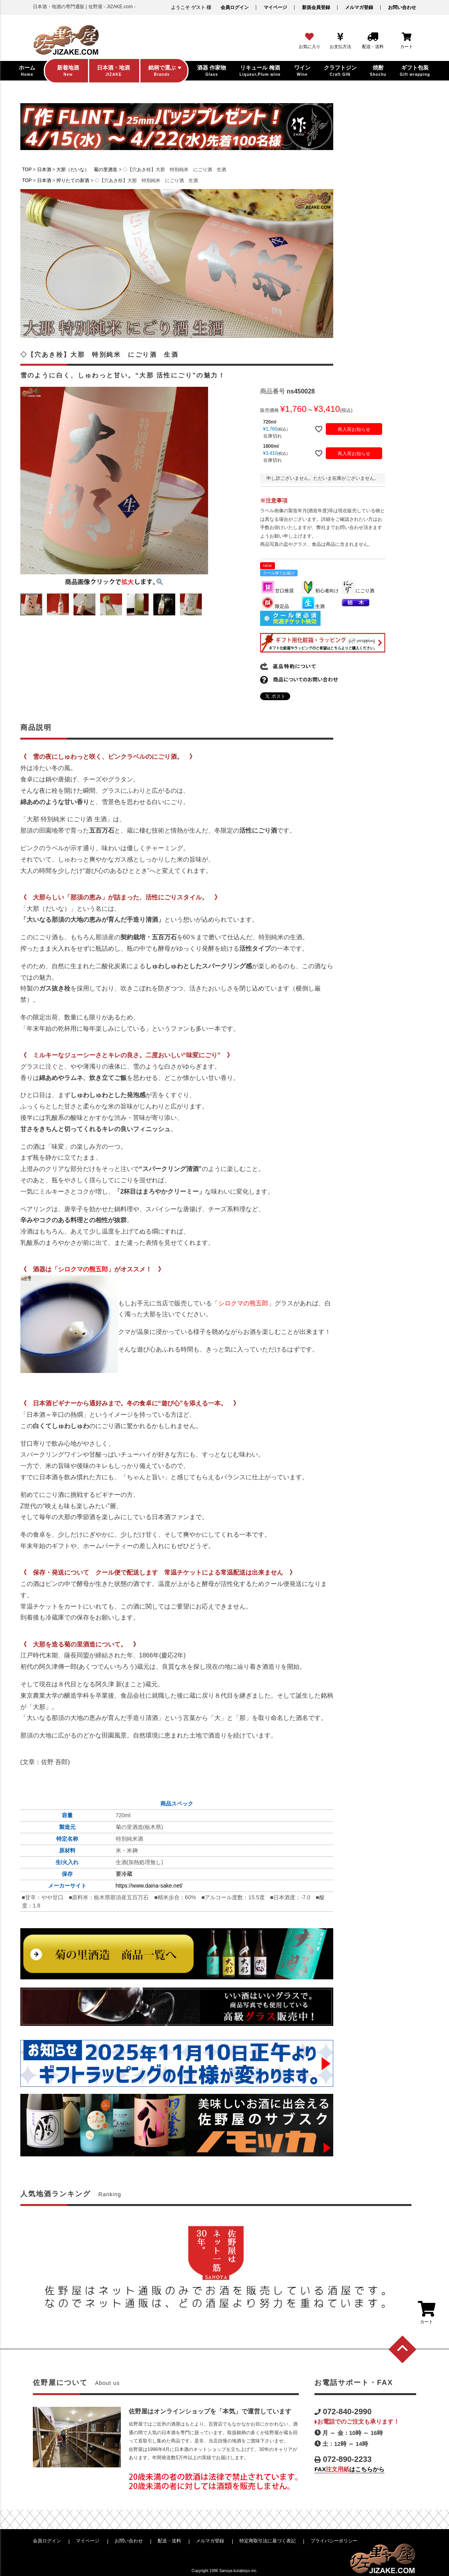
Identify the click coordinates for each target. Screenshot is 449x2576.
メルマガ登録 (359, 7)
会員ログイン (235, 7)
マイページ (275, 7)
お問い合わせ (402, 7)
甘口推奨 (277, 590)
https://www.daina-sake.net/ (149, 1885)
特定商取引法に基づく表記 (267, 2541)
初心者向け (320, 590)
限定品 (275, 606)
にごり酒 (357, 590)
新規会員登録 (316, 7)
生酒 (313, 606)
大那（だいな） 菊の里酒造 (86, 169)
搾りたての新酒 (72, 180)
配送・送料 (169, 2541)
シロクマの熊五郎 (83, 1269)
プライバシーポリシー (334, 2541)
